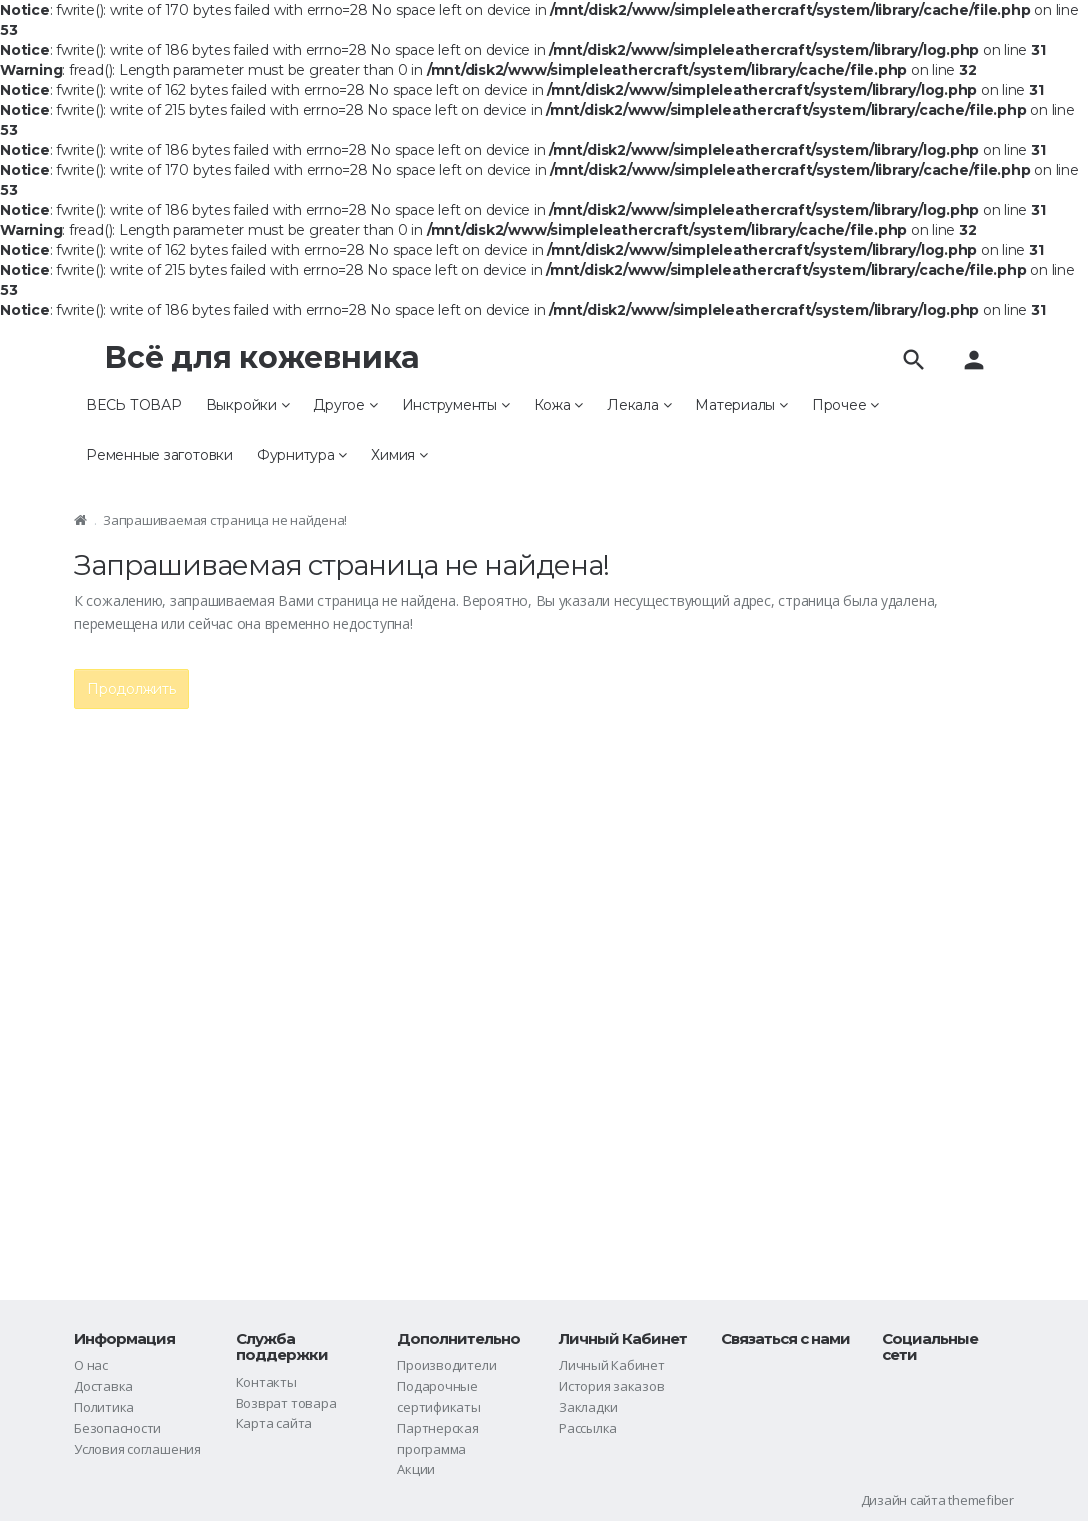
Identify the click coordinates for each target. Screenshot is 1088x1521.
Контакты (266, 1382)
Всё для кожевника (262, 357)
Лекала (639, 405)
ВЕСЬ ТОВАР (134, 405)
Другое (345, 405)
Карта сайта (274, 1423)
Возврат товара (286, 1403)
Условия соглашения (137, 1449)
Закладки (588, 1407)
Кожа (559, 405)
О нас (91, 1365)
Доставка (103, 1386)
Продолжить (131, 689)
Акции (416, 1469)
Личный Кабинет (612, 1365)
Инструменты (456, 405)
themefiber (981, 1500)
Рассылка (588, 1428)
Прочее (845, 405)
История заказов (612, 1386)
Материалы (741, 405)
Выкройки (248, 405)
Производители (446, 1365)
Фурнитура (302, 455)
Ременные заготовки (159, 455)
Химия (399, 455)
